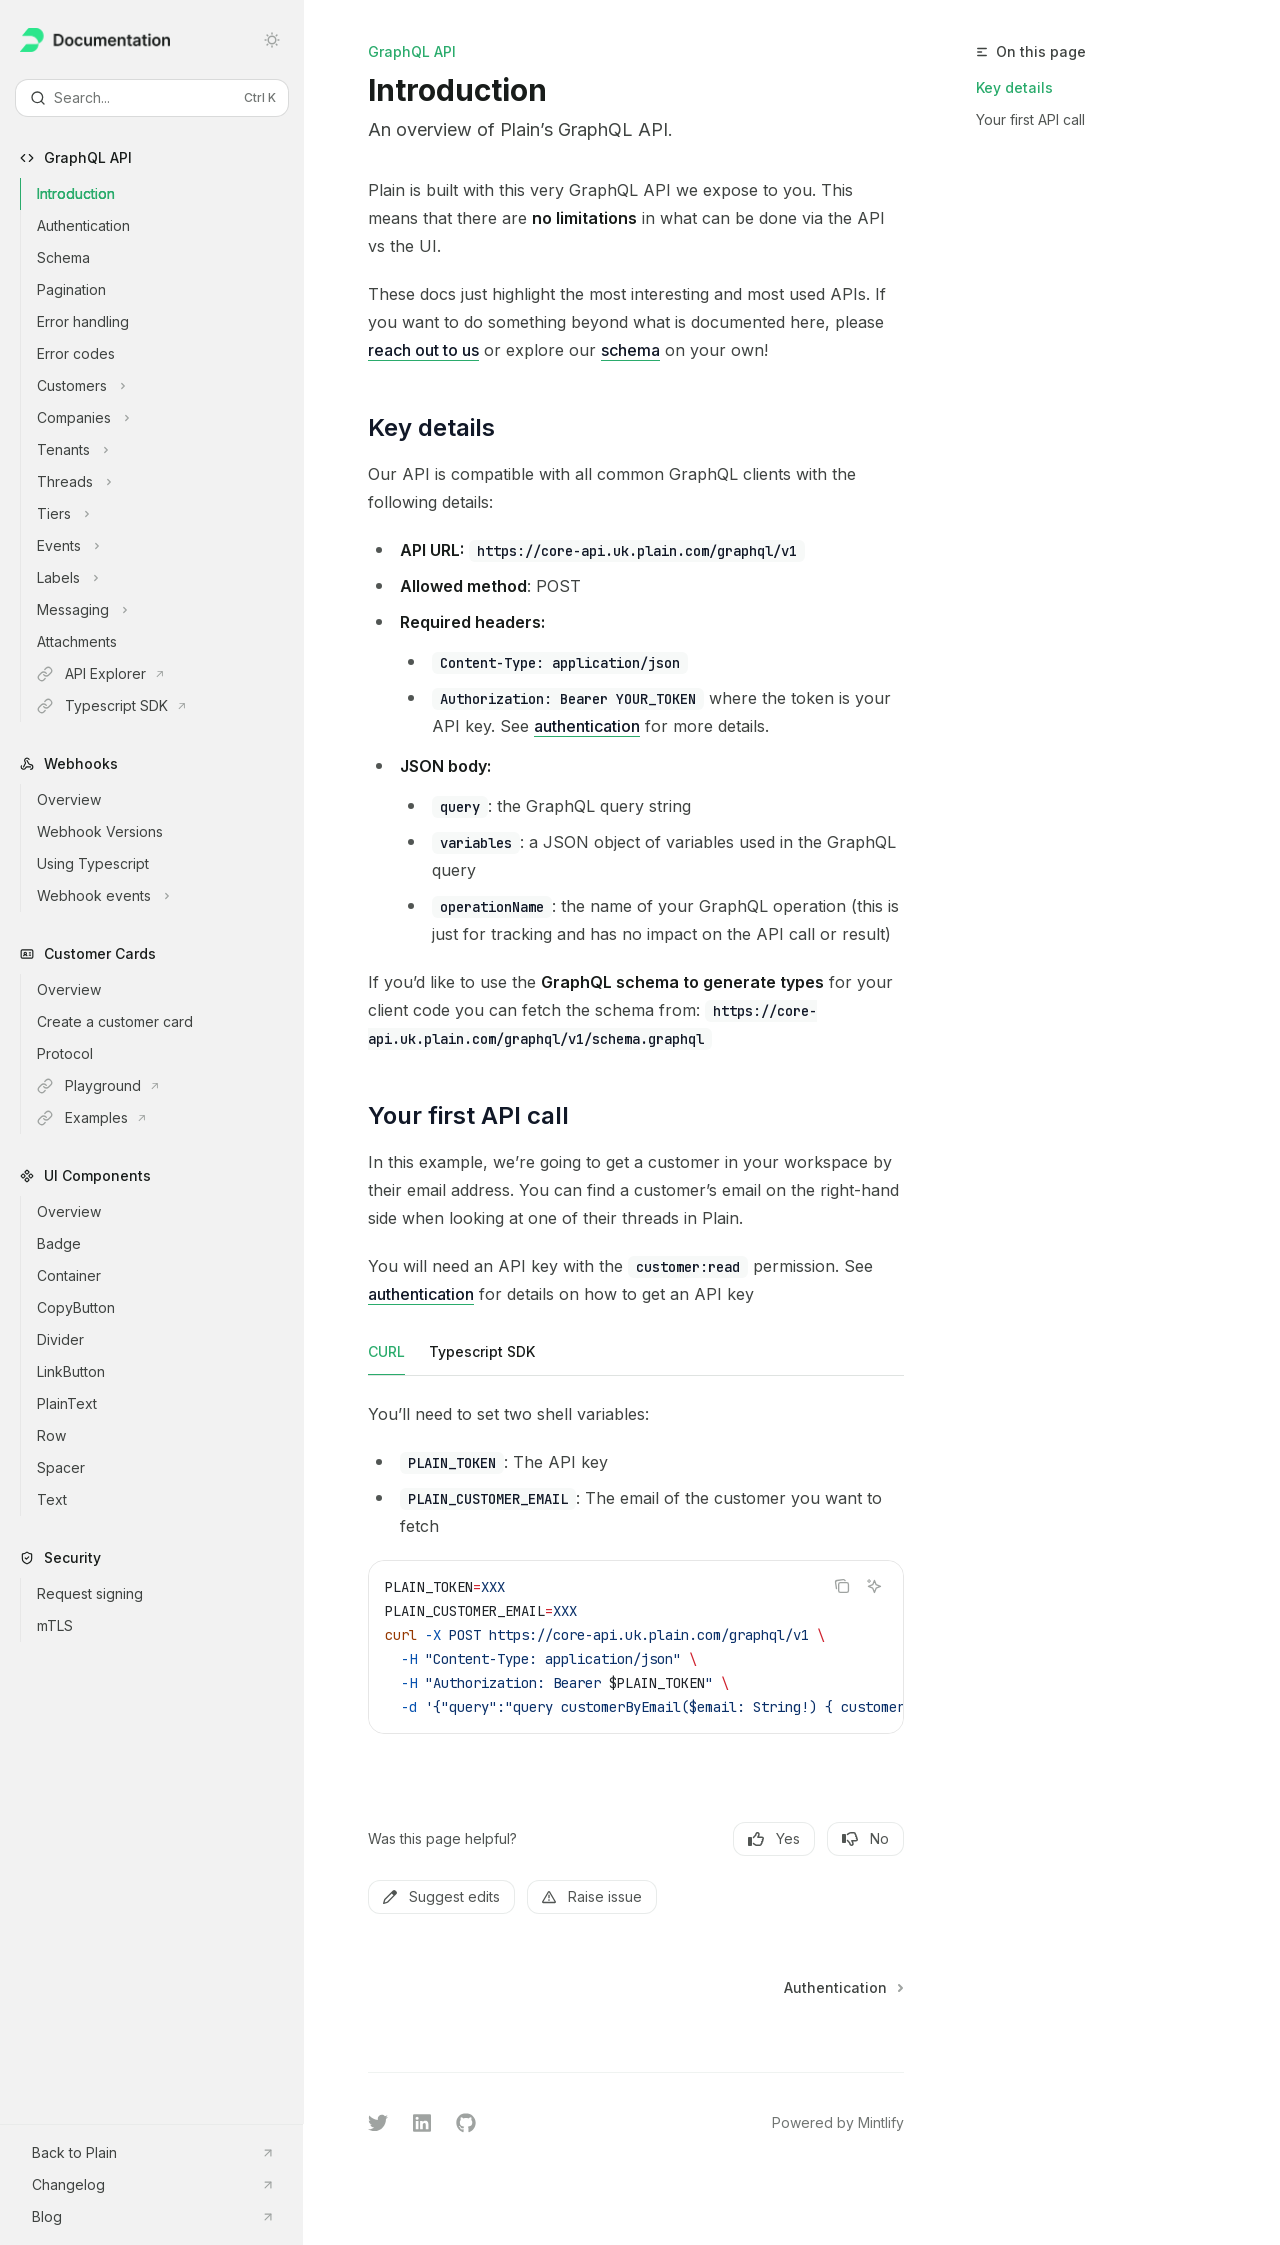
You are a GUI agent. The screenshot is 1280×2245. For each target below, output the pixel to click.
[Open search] (152, 98)
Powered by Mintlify (838, 2122)
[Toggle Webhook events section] (168, 896)
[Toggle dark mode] (272, 40)
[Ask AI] (874, 1586)
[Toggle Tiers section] (168, 514)
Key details (1014, 87)
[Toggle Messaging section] (168, 610)
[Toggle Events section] (168, 546)
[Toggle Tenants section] (168, 450)
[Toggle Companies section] (168, 418)
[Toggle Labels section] (168, 578)
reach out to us (423, 350)
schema (630, 350)
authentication (587, 726)
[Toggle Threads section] (168, 482)
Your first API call (1030, 119)
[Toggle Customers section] (168, 386)
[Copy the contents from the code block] (842, 1586)
